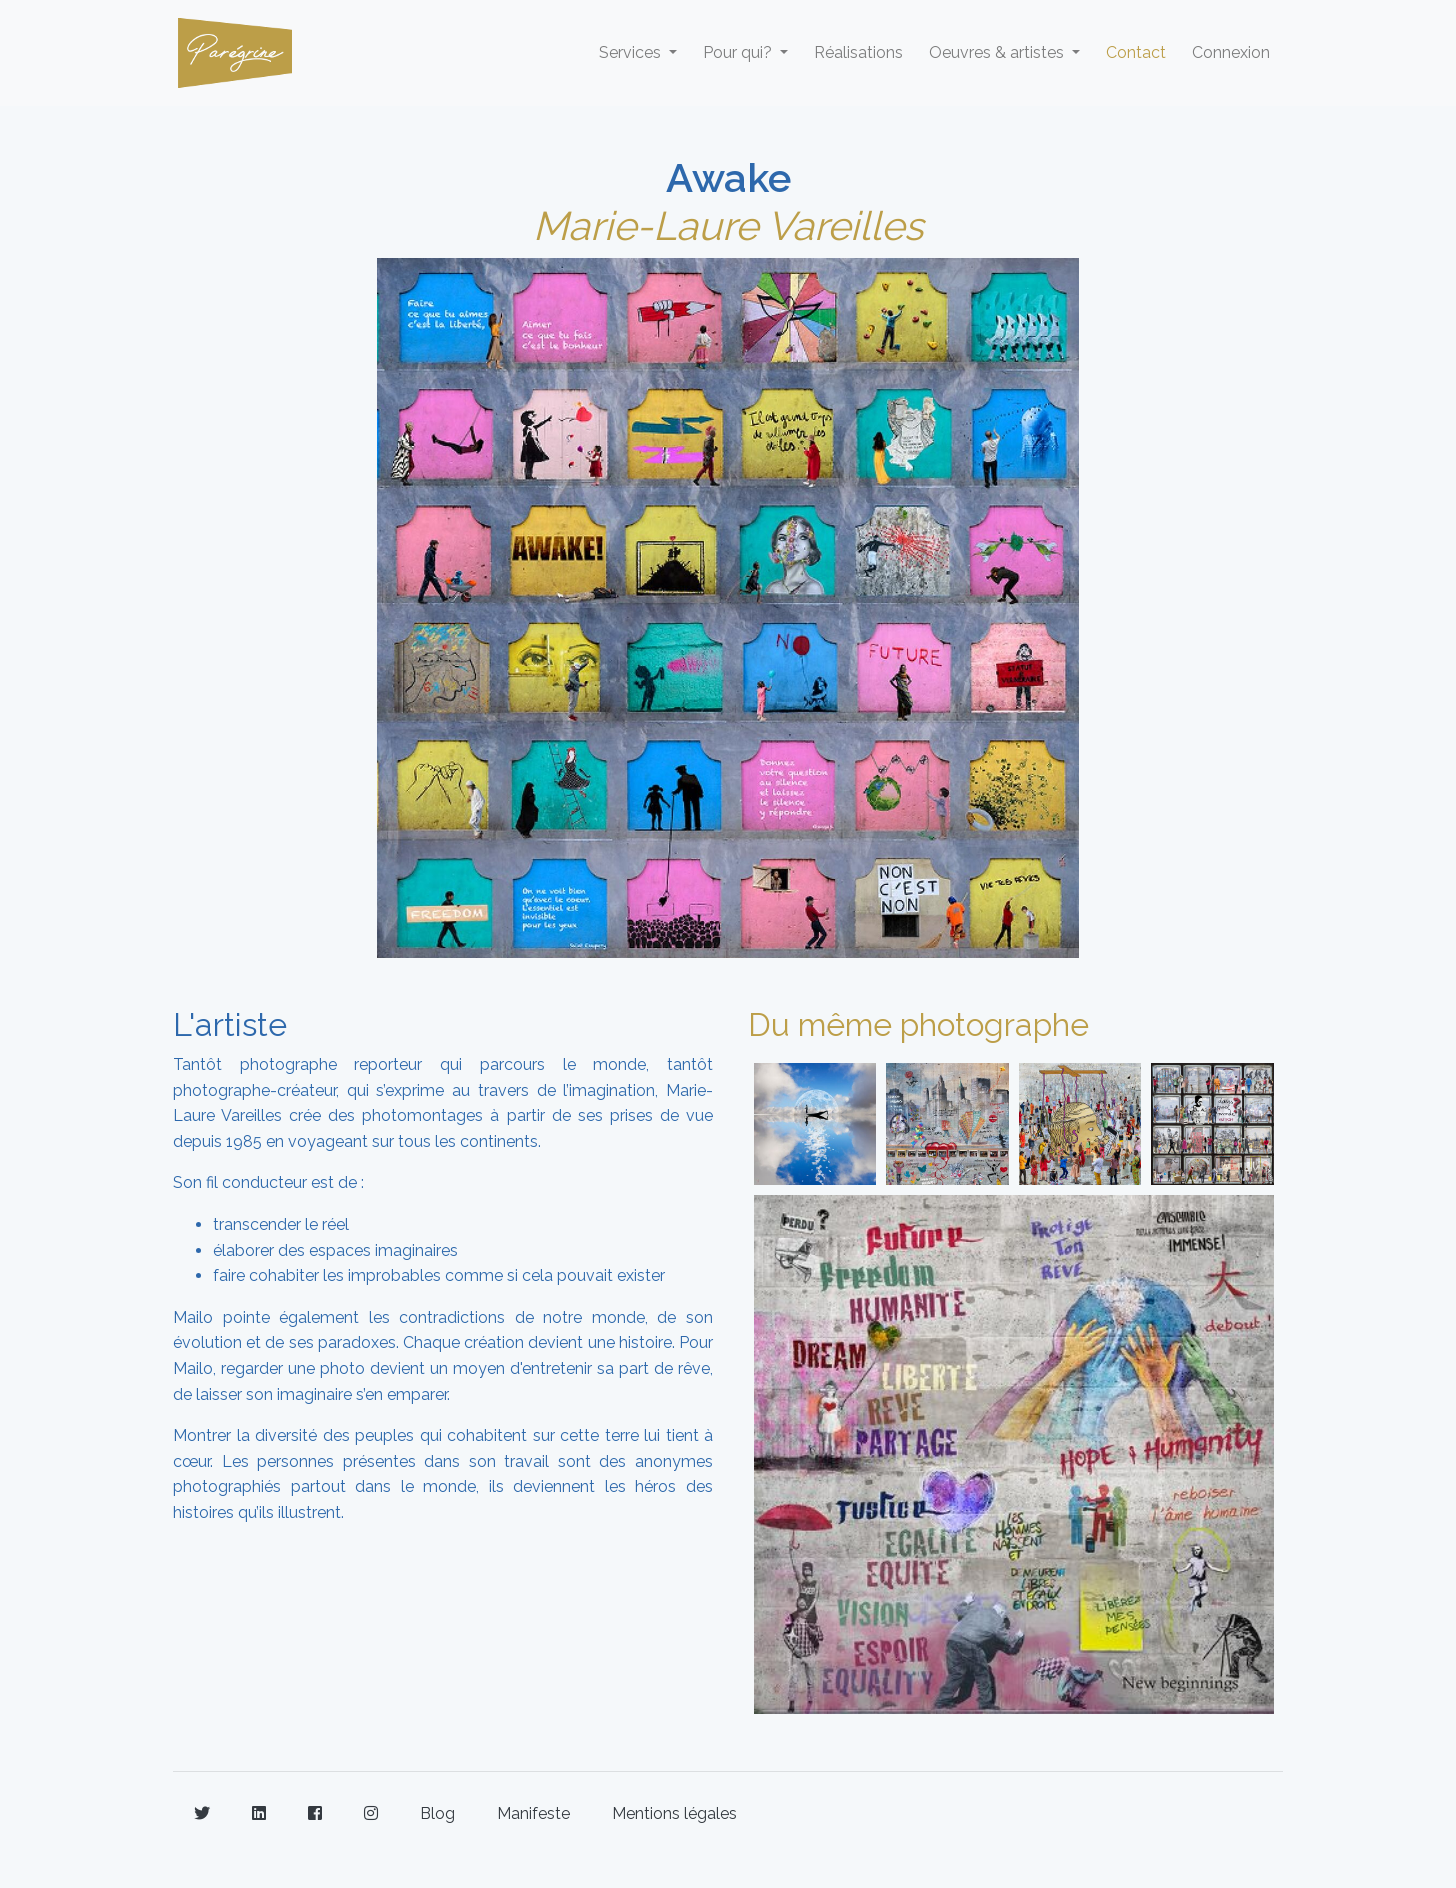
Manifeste (533, 1813)
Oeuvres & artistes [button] (998, 52)
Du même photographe (918, 1024)
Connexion (1231, 52)
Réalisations (858, 52)
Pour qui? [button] (739, 52)
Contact (1136, 52)
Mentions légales (674, 1813)
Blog (437, 1813)
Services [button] (632, 52)
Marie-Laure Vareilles (728, 225)
